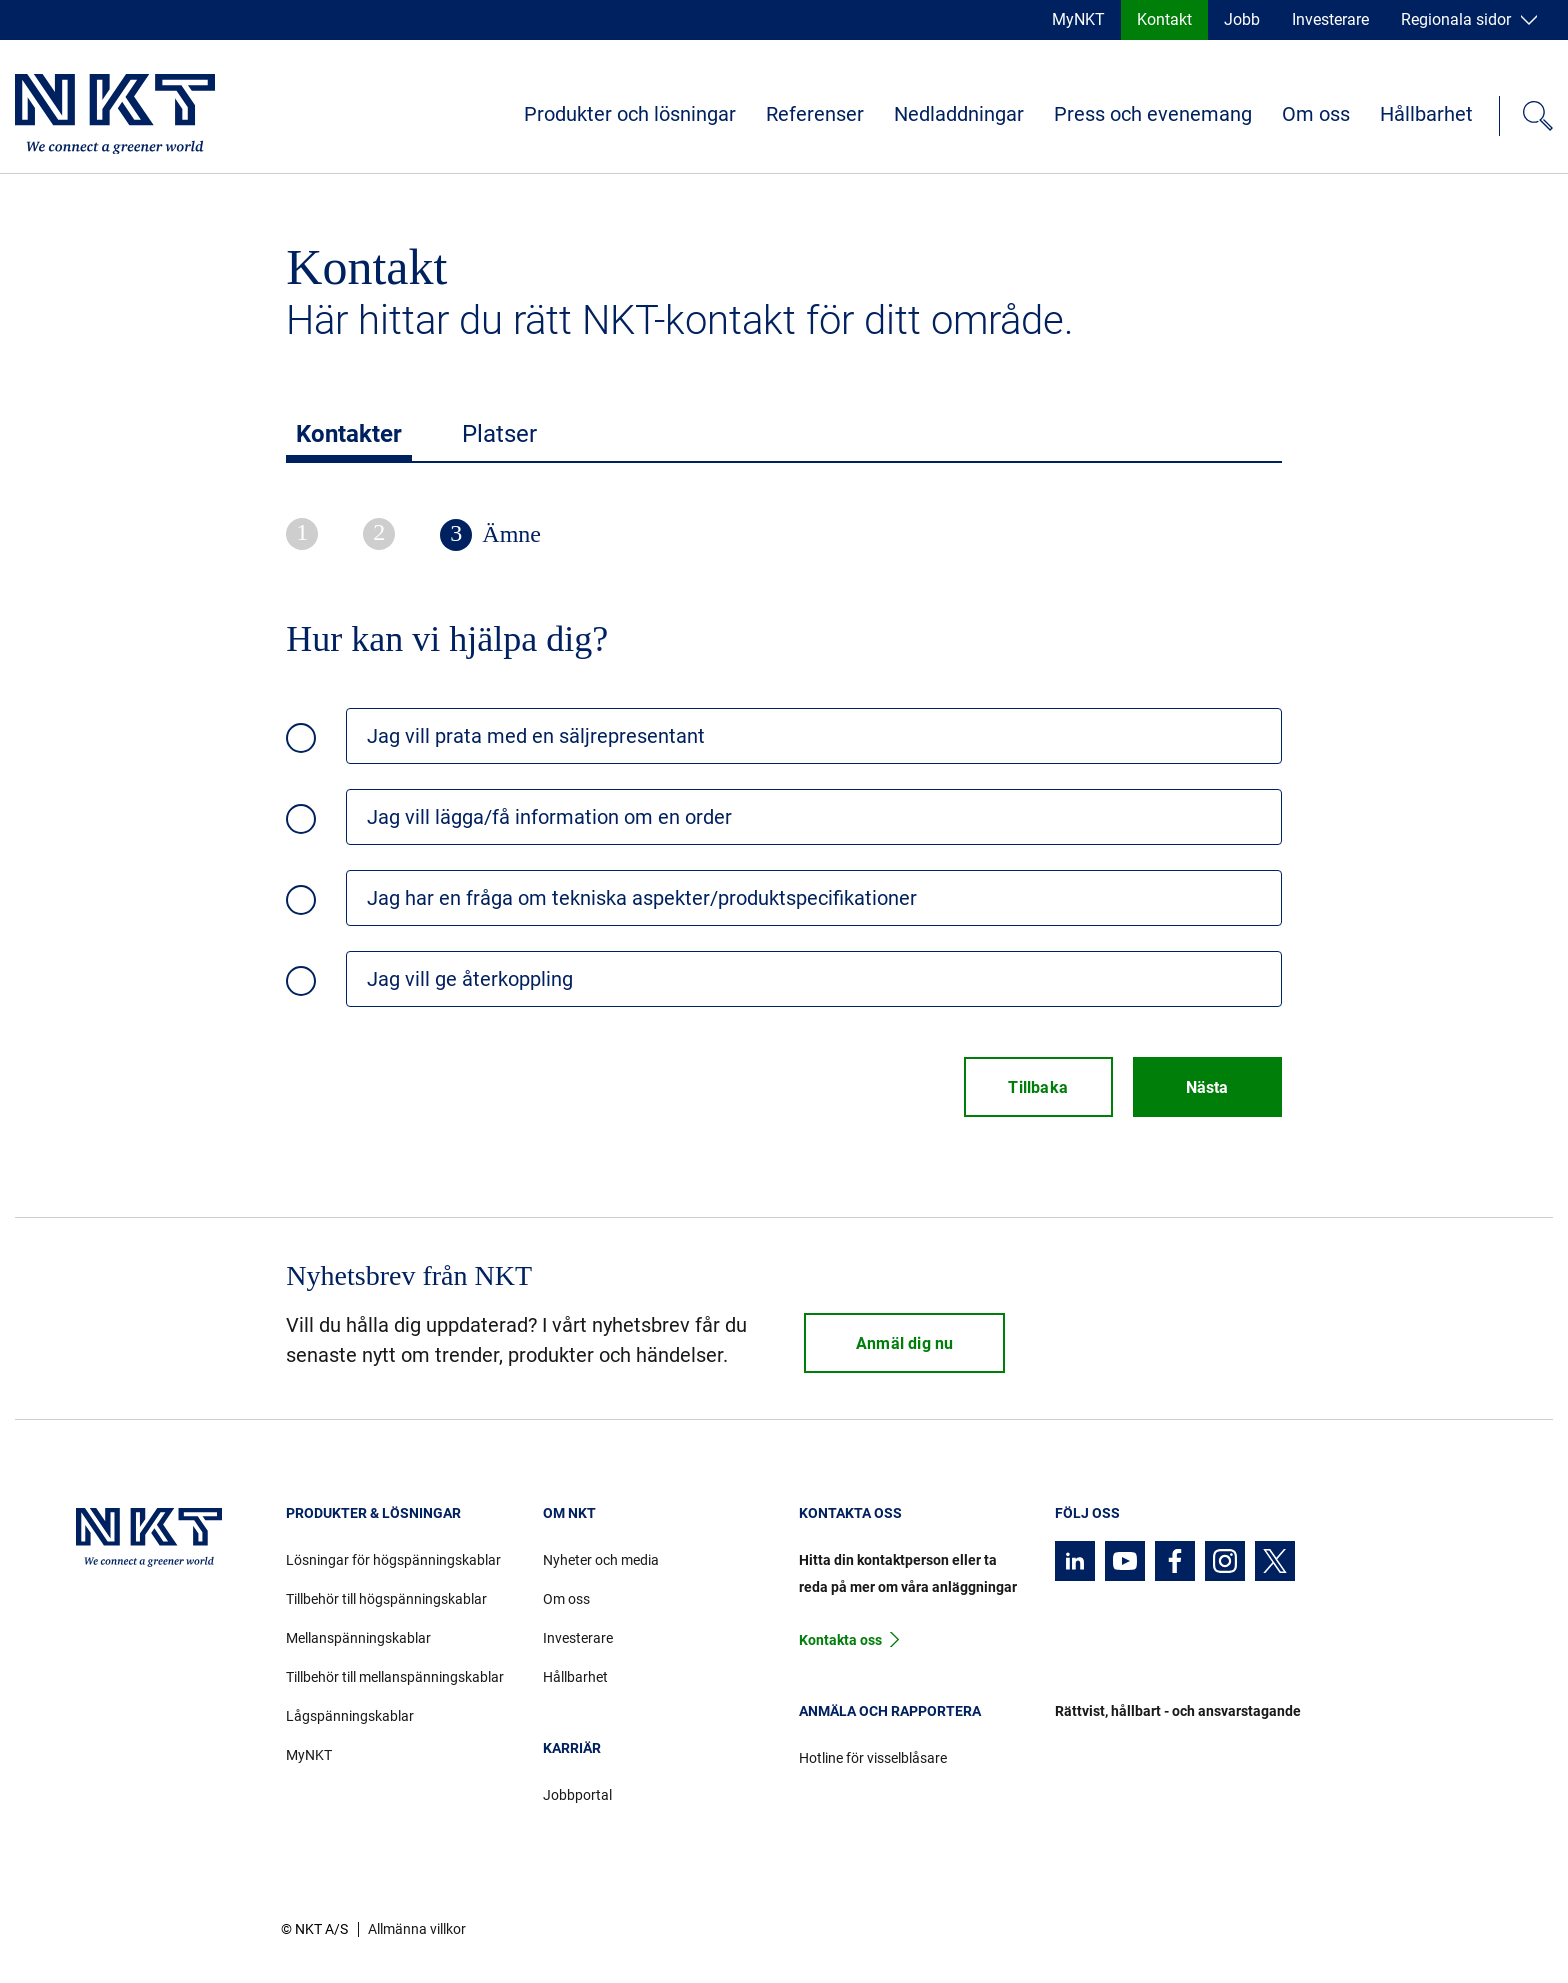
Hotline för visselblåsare (873, 1758)
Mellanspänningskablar (358, 1638)
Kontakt (1164, 19)
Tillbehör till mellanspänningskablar (395, 1677)
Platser (499, 434)
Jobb (1242, 19)
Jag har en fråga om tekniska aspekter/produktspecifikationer (642, 898)
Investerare (1330, 19)
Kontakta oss (840, 1640)
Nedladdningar (959, 114)
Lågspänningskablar (350, 1716)
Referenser (815, 114)
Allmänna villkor (417, 1929)
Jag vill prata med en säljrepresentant (536, 736)
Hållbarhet (1426, 114)
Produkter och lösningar (630, 114)
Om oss (1316, 114)
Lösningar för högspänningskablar (393, 1560)
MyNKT (1078, 19)
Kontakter (349, 434)
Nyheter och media (601, 1560)
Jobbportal (577, 1795)
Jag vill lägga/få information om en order (549, 817)
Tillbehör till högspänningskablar (386, 1599)
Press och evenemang (1153, 114)
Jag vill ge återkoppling (470, 979)
